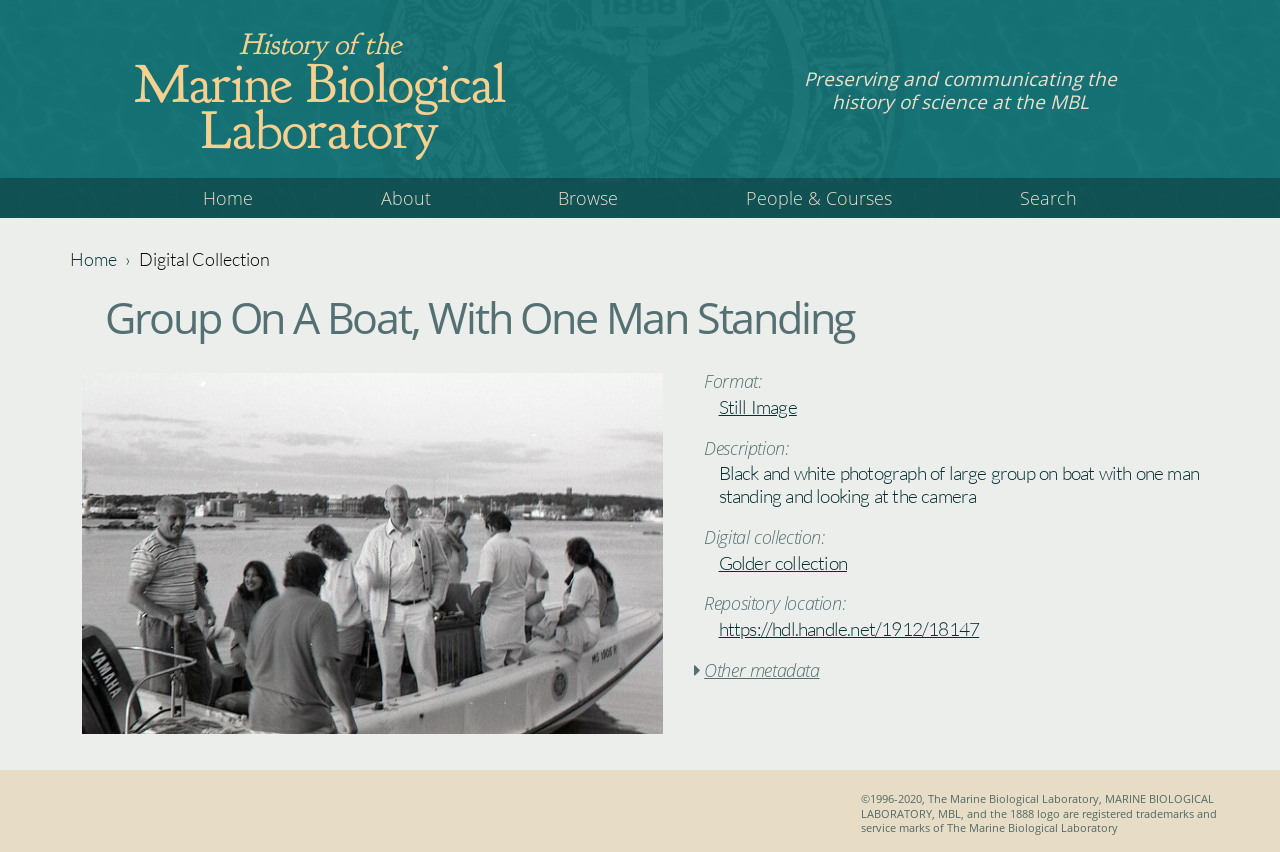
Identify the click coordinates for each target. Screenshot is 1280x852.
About (406, 198)
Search (1048, 198)
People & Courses (819, 198)
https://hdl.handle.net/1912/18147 (849, 629)
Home (228, 198)
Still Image (758, 407)
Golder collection (783, 563)
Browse (588, 198)
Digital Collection (204, 259)
